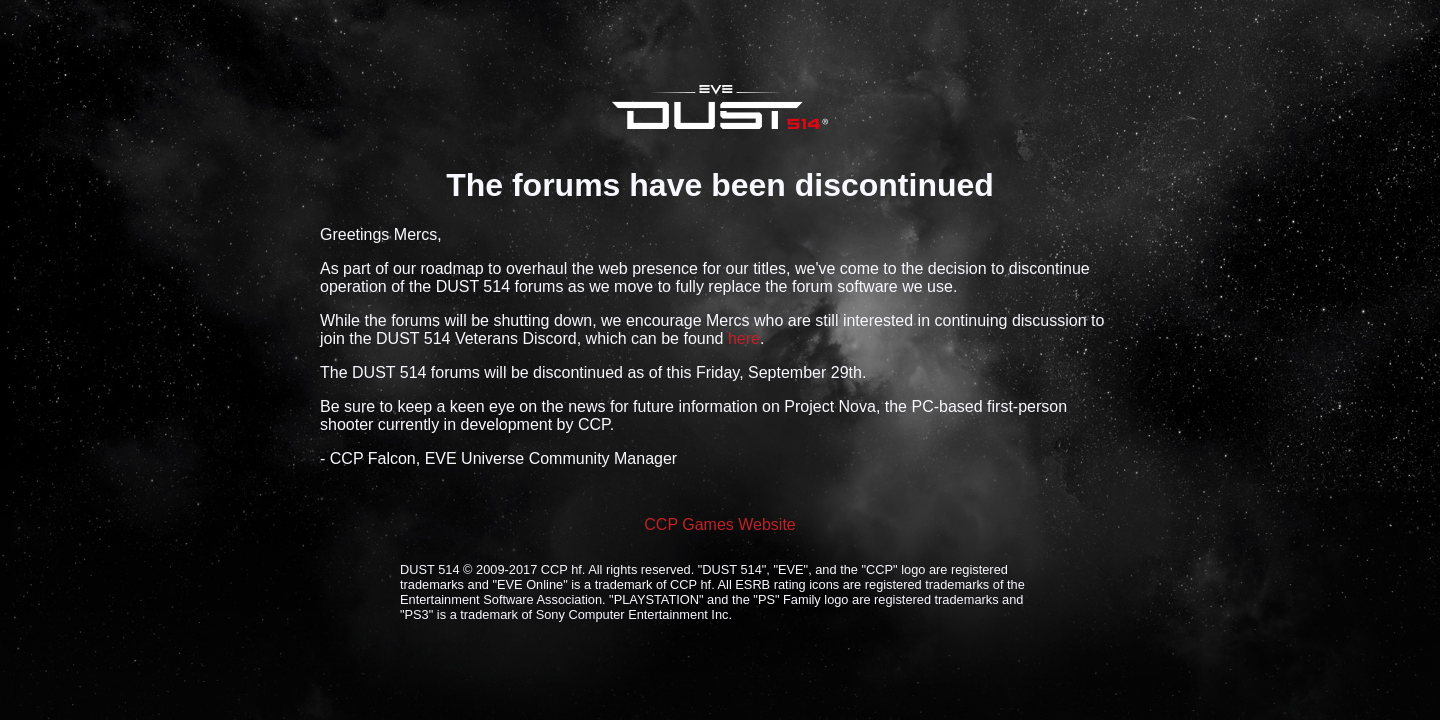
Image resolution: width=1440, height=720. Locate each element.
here (744, 338)
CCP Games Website (719, 524)
